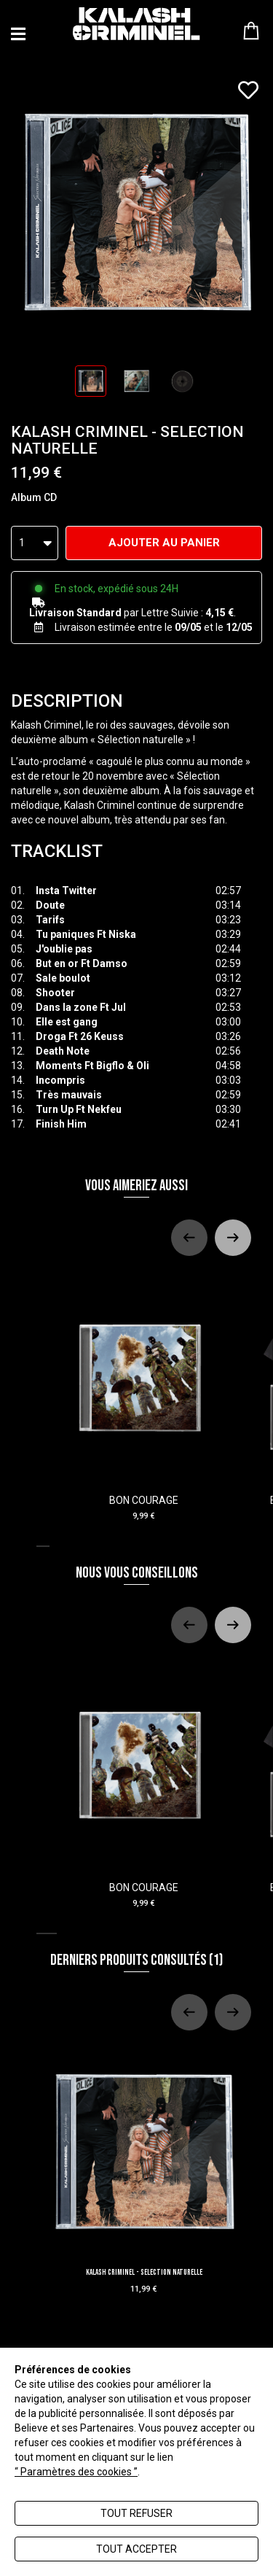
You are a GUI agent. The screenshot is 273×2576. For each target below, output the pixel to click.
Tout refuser (136, 2513)
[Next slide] (233, 1237)
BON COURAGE (143, 1396)
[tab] (43, 1546)
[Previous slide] (189, 1237)
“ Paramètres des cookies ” (76, 2472)
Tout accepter (136, 2549)
